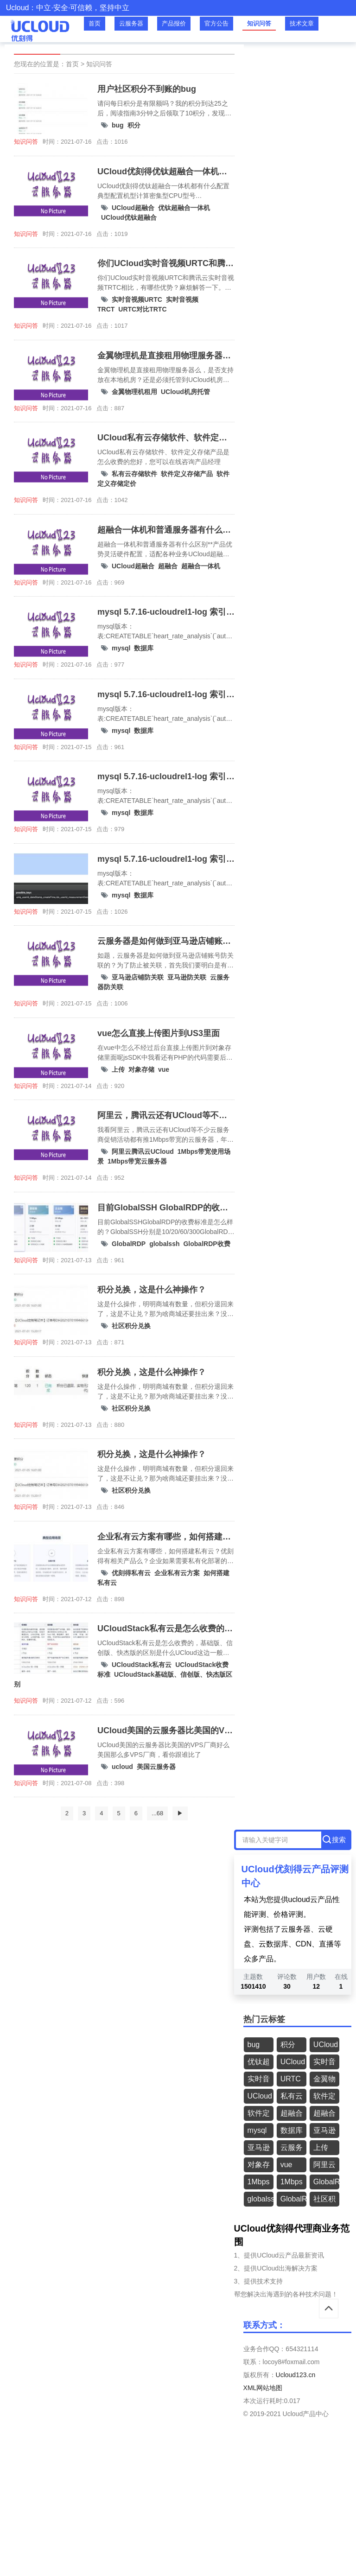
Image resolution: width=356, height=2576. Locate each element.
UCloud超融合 (133, 207)
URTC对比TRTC (142, 309)
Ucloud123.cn (296, 2375)
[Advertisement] (178, 2508)
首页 (95, 23)
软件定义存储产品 (187, 473)
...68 (157, 1813)
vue (163, 1069)
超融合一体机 (200, 566)
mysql (121, 648)
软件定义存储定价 (259, 2115)
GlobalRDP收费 (206, 1243)
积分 (133, 125)
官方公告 (216, 23)
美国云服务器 (156, 1766)
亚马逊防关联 (186, 977)
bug (118, 125)
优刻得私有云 (131, 1573)
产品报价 (174, 23)
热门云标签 (264, 2019)
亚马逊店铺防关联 (138, 977)
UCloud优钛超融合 (129, 217)
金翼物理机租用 (134, 391)
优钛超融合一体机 (184, 207)
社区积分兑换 (131, 1325)
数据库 (143, 648)
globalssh (164, 1243)
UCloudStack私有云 (142, 1664)
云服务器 (131, 23)
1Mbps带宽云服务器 (137, 1161)
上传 (118, 1069)
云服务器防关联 (291, 2149)
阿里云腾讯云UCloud (143, 1151)
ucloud (122, 1766)
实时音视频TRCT (259, 2080)
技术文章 (302, 23)
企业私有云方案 (177, 1573)
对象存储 (141, 1069)
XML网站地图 (263, 2388)
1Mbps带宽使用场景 (259, 2183)
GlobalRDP (129, 1243)
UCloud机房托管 (185, 391)
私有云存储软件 (134, 473)
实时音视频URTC (137, 299)
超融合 (168, 566)
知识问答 (259, 23)
